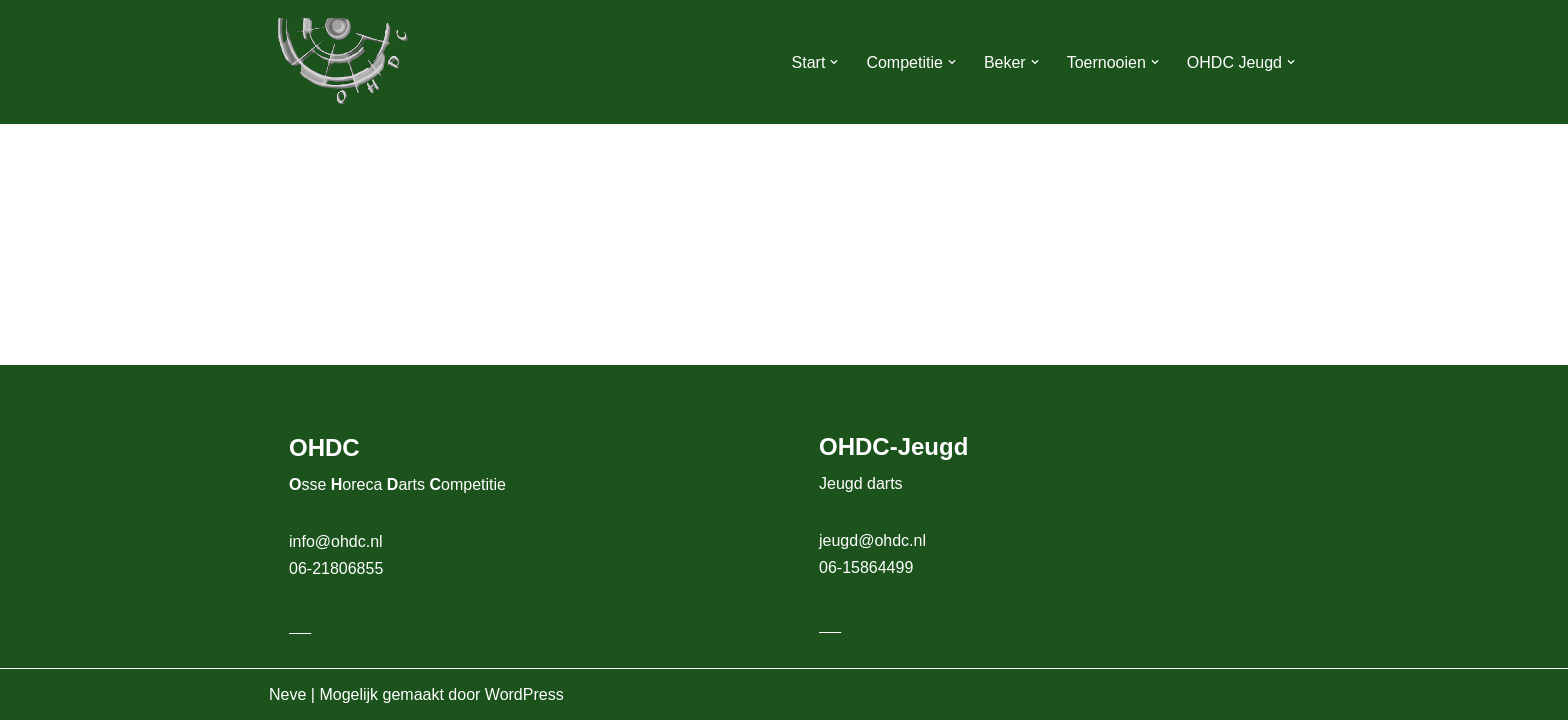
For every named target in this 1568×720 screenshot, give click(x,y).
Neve (287, 694)
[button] (834, 62)
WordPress (524, 694)
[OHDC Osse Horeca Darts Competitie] (344, 62)
